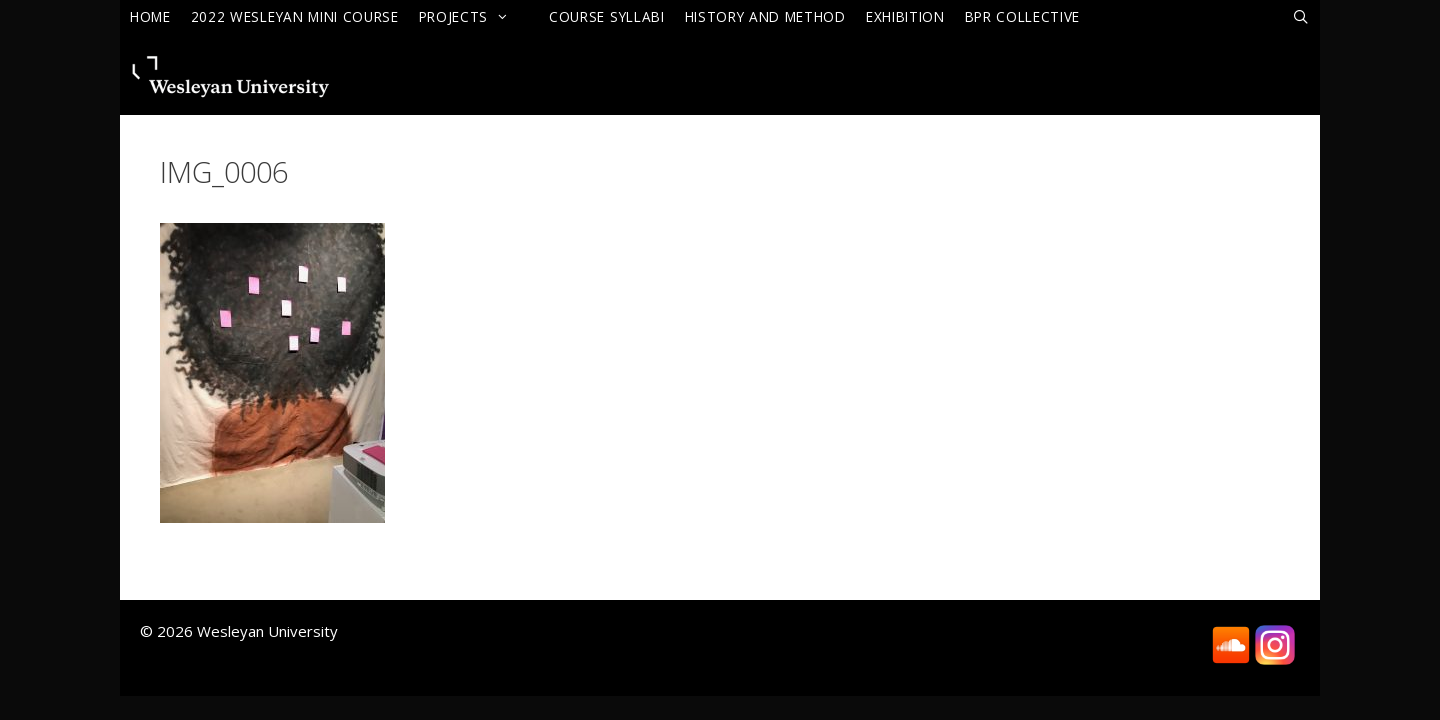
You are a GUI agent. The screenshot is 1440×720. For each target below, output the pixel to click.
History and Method (765, 16)
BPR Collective (1023, 16)
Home (150, 16)
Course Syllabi (607, 16)
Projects (474, 16)
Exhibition (905, 16)
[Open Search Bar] (1301, 17)
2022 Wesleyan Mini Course (295, 16)
